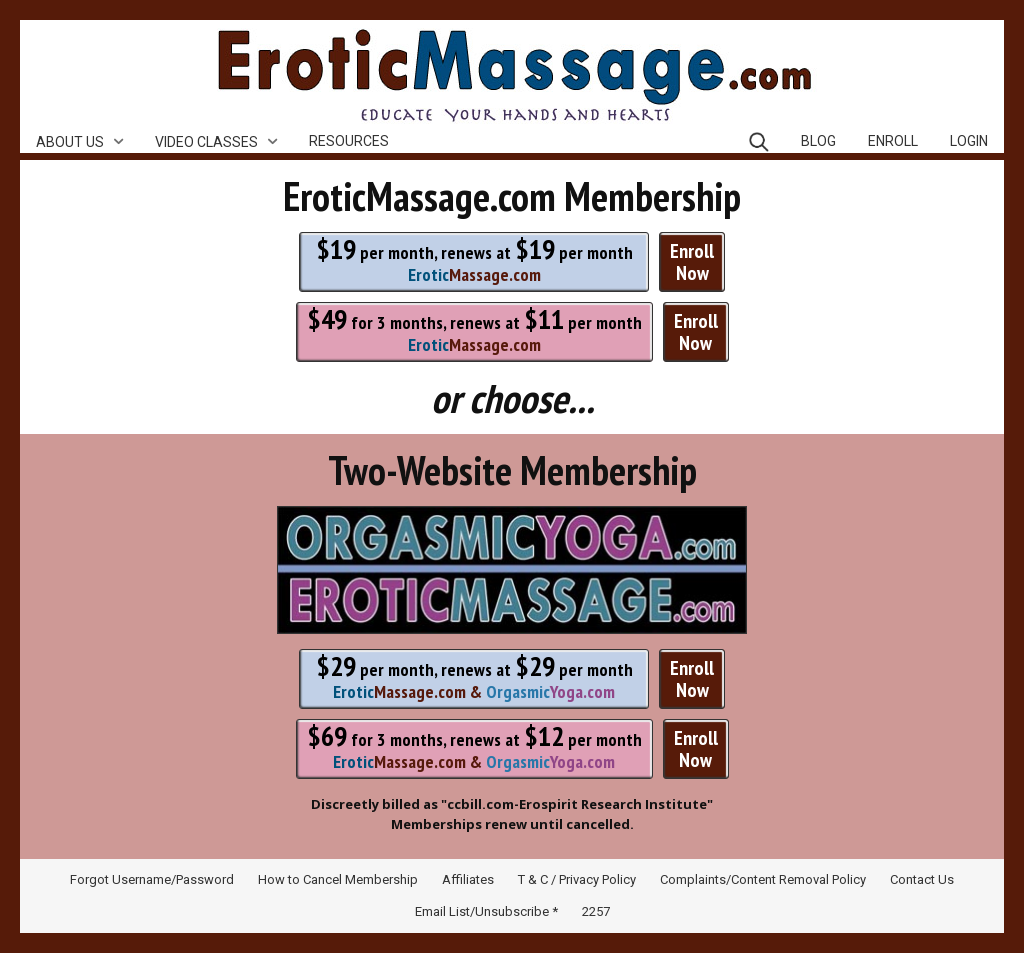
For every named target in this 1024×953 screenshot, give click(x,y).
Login (969, 141)
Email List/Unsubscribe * (486, 911)
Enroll (893, 141)
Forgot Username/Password (152, 879)
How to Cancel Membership (338, 879)
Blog (818, 141)
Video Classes (206, 142)
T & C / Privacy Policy (577, 879)
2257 (596, 911)
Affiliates (468, 879)
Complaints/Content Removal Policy (763, 879)
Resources (349, 141)
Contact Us (922, 879)
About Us (70, 142)
